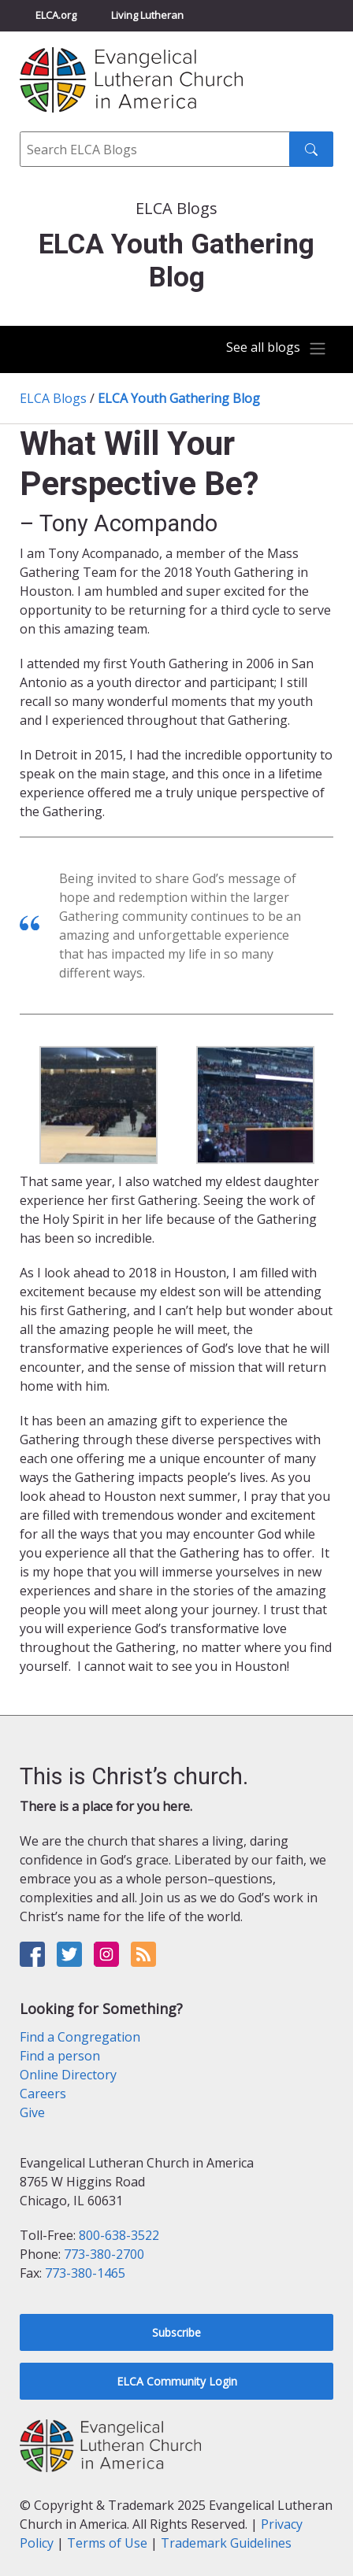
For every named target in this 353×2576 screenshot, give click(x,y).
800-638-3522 (119, 2235)
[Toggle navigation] (276, 348)
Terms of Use (107, 2543)
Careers (43, 2093)
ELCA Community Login (177, 2381)
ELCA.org (55, 15)
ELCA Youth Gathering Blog (179, 398)
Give (32, 2112)
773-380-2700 (104, 2254)
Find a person (60, 2055)
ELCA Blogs (53, 398)
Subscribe (176, 2332)
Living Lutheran (147, 15)
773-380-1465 (85, 2273)
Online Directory (68, 2074)
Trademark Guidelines (226, 2543)
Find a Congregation (80, 2037)
